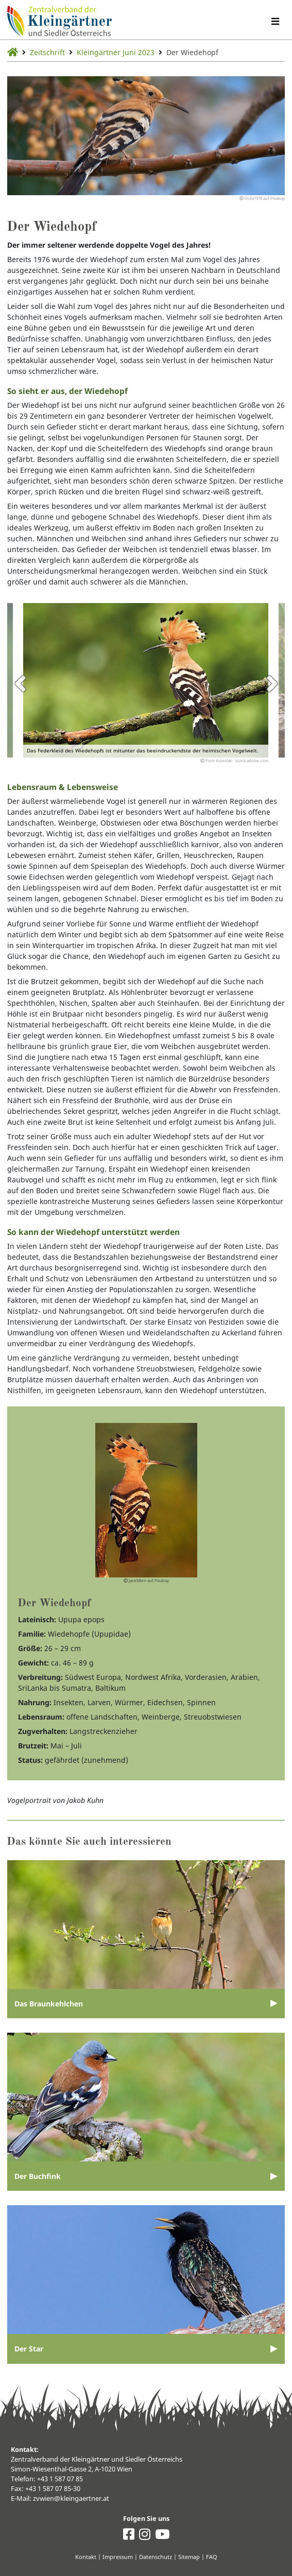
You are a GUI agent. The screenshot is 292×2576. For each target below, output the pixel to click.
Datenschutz (155, 2557)
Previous (20, 683)
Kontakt (85, 2557)
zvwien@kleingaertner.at (71, 2498)
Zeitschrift (47, 52)
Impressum (117, 2557)
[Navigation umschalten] (275, 21)
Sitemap (189, 2557)
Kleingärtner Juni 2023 (115, 52)
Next (272, 683)
